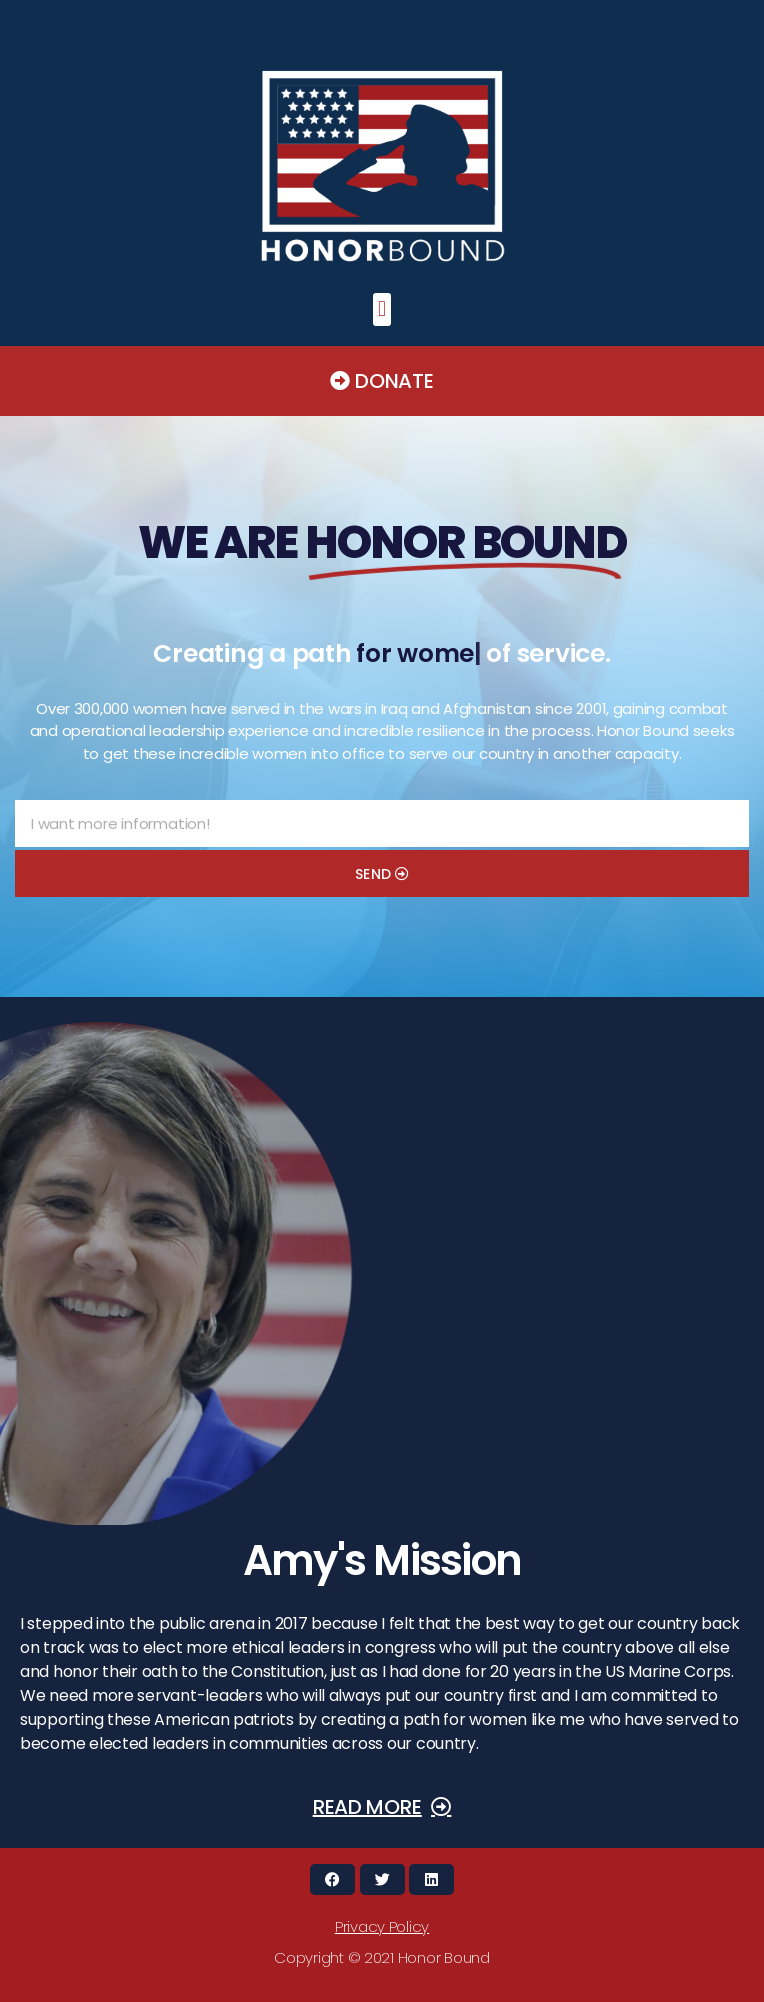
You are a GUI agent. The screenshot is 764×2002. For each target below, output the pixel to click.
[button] (382, 309)
